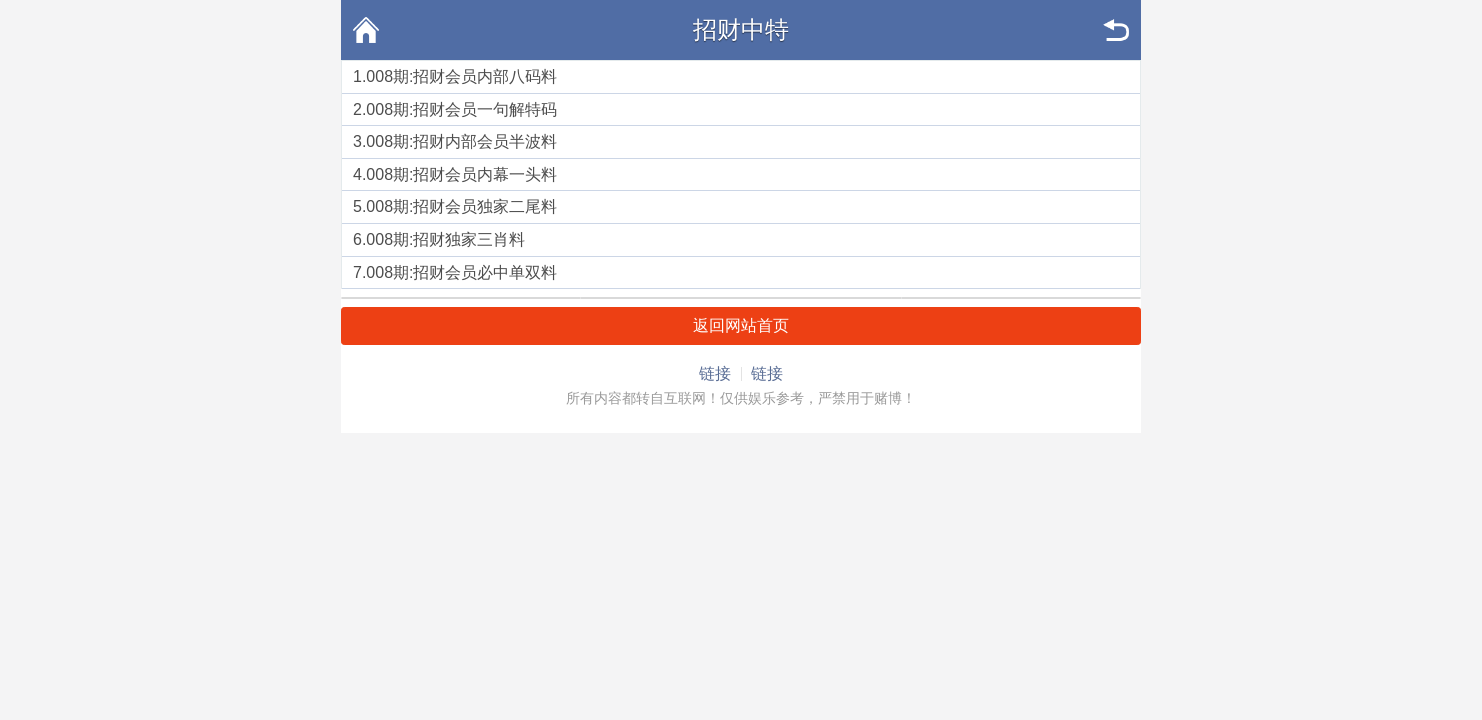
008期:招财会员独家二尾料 (461, 206)
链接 (715, 373)
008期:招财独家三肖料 (445, 239)
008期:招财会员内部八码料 (461, 76)
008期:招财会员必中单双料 (461, 272)
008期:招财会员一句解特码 (461, 109)
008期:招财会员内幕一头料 (461, 174)
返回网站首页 (741, 325)
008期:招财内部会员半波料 (461, 141)
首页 (366, 30)
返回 (1116, 30)
